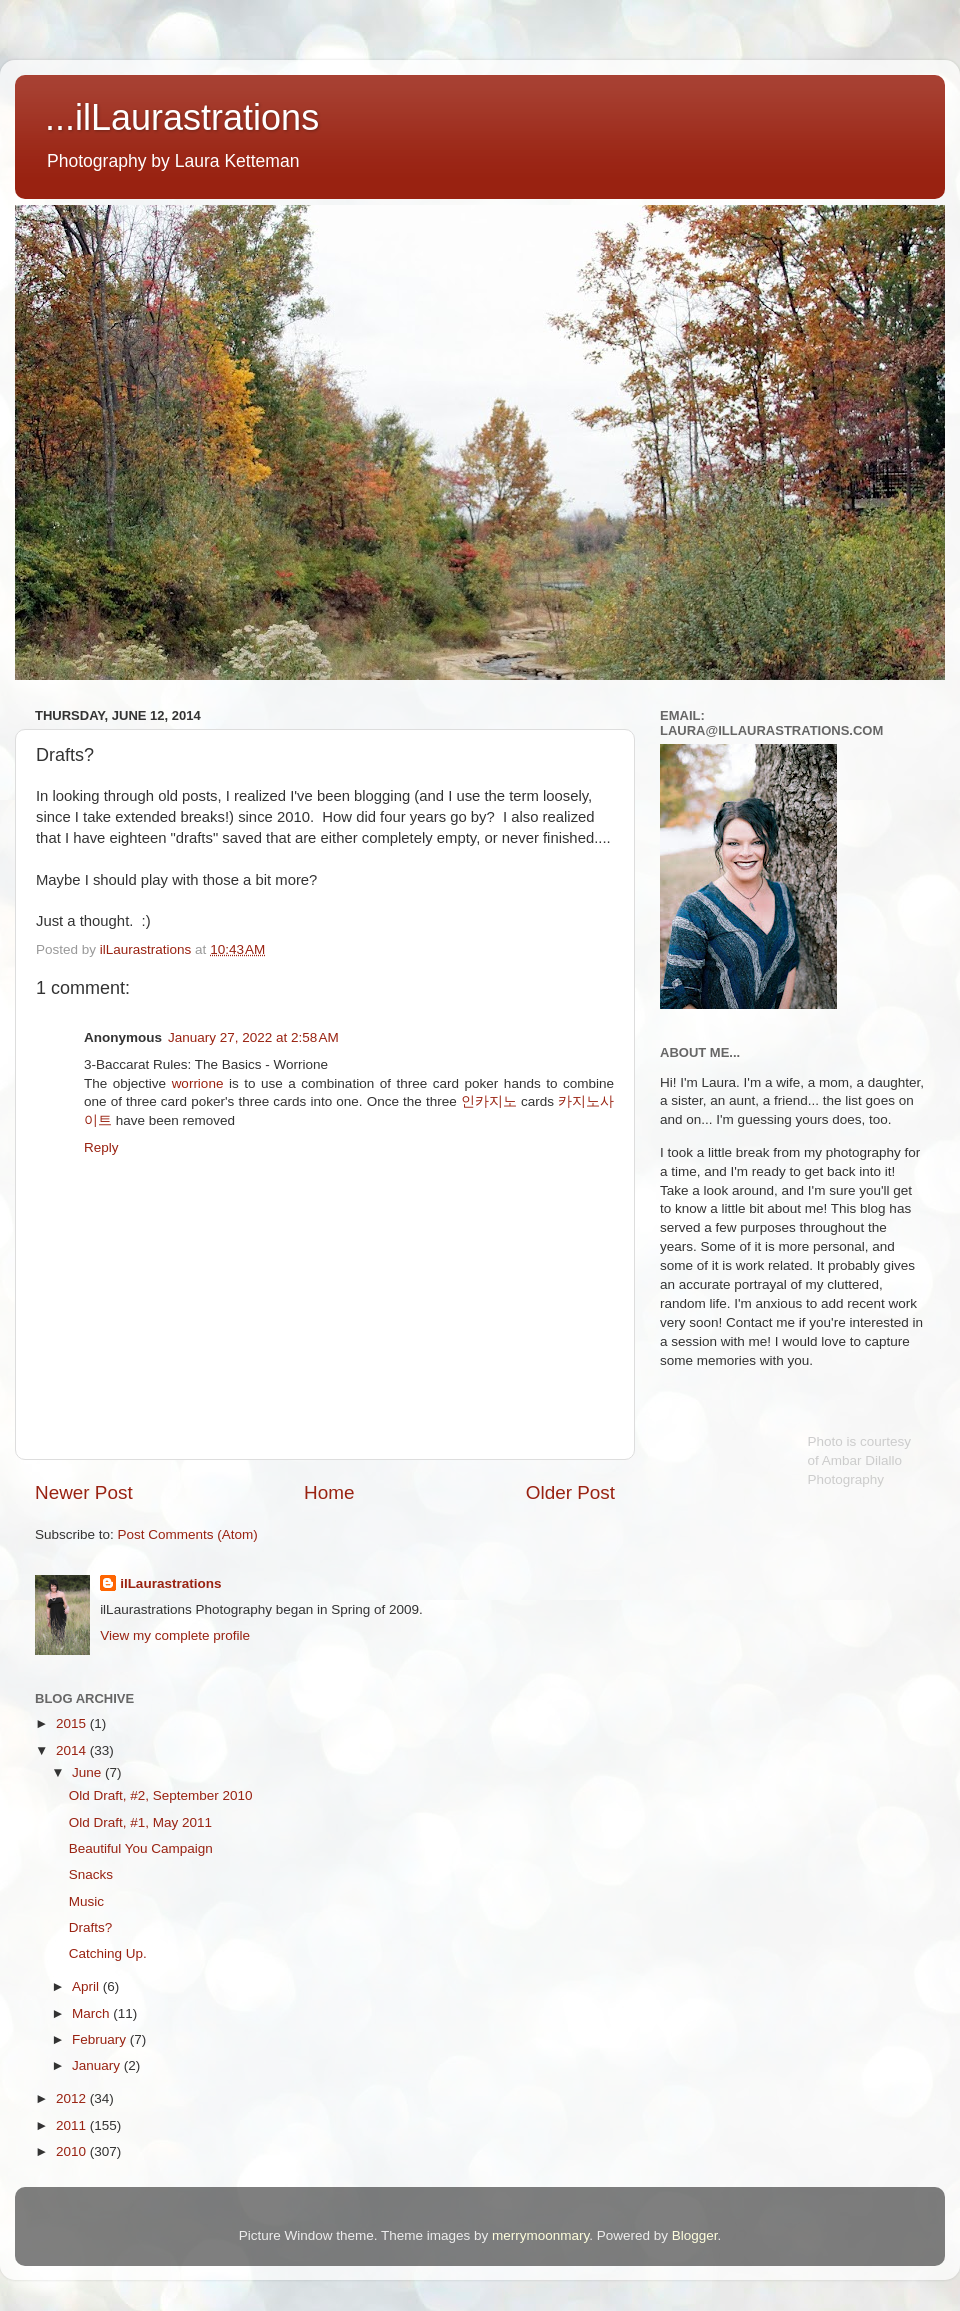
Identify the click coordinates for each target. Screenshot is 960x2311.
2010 (73, 2151)
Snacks (91, 1874)
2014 (73, 1750)
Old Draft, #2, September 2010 (161, 1795)
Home (329, 1492)
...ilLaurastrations (182, 117)
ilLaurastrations (170, 1583)
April (87, 1986)
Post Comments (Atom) (188, 1534)
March (92, 2013)
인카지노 (489, 1101)
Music (86, 1901)
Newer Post (84, 1492)
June (88, 1772)
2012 (73, 2098)
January (98, 2065)
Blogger (695, 2235)
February (101, 2039)
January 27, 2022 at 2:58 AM (253, 1037)
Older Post (570, 1492)
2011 (73, 2125)
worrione (198, 1083)
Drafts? (91, 1927)
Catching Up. (108, 1953)
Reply (101, 1147)
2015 (73, 1723)
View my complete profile (175, 1635)
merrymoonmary (540, 2235)
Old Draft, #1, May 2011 (140, 1822)
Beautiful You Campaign (141, 1848)
